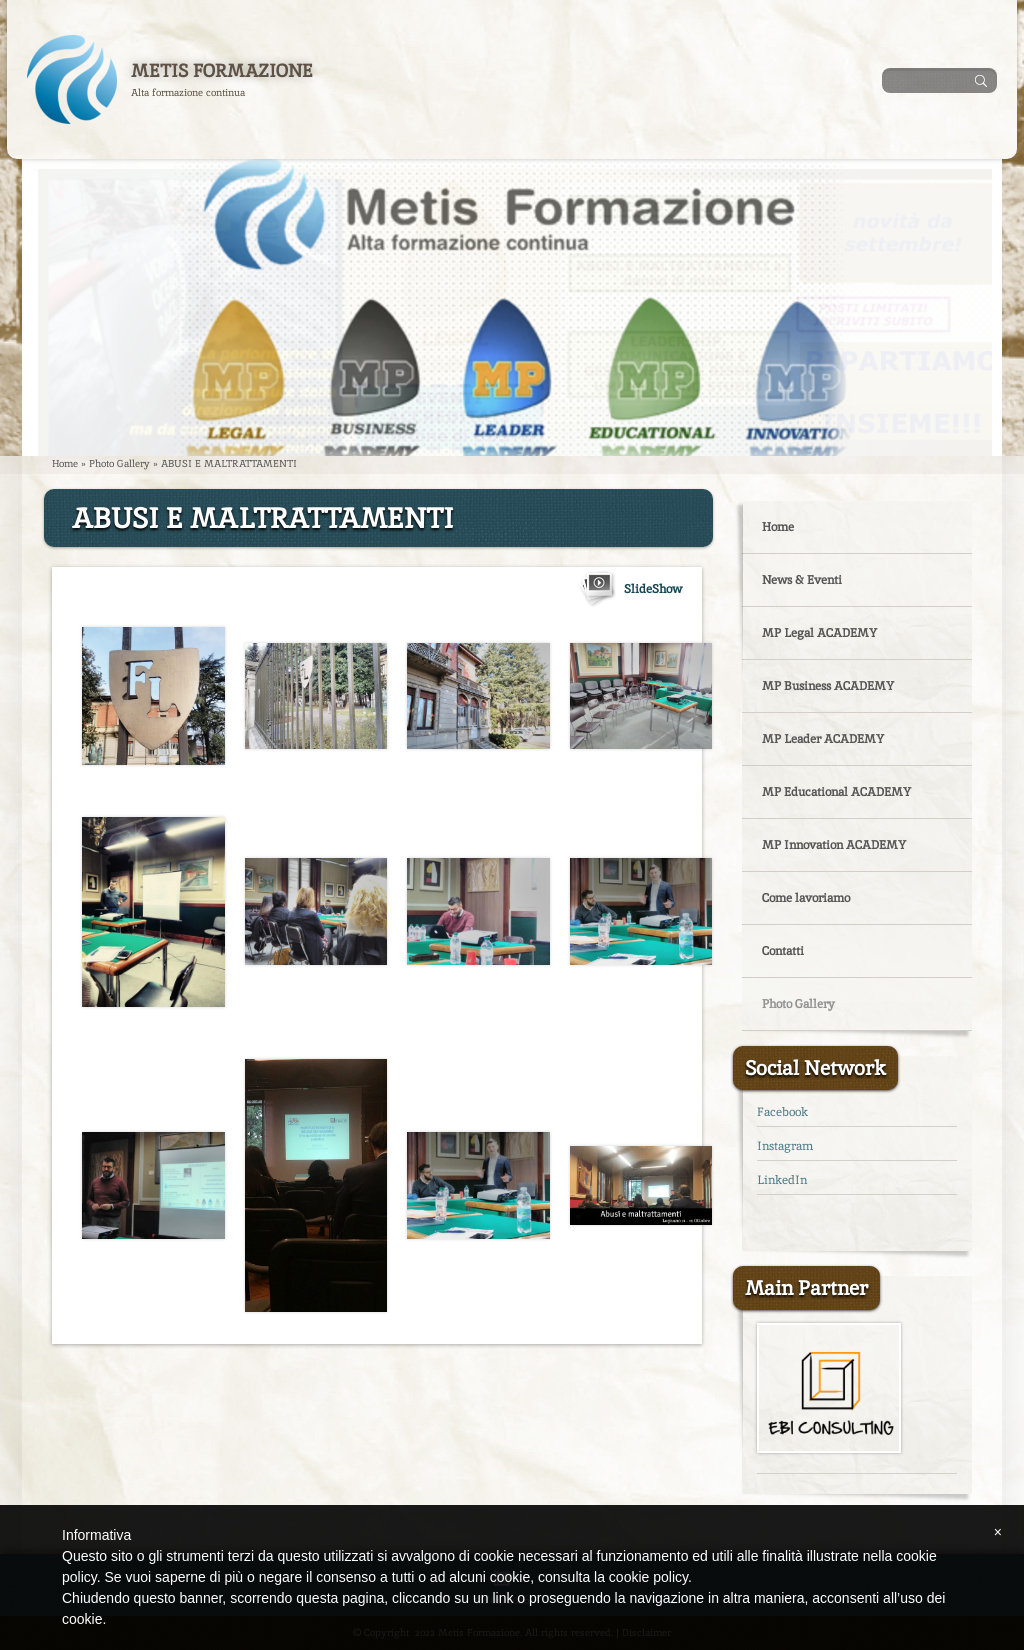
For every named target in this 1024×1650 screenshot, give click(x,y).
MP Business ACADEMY (828, 686)
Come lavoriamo (806, 898)
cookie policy (648, 1577)
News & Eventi (802, 580)
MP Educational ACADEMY (836, 792)
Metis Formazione (222, 70)
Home (65, 463)
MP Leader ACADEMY (823, 739)
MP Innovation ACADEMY (834, 845)
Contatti (783, 951)
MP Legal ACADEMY (819, 633)
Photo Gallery (119, 463)
